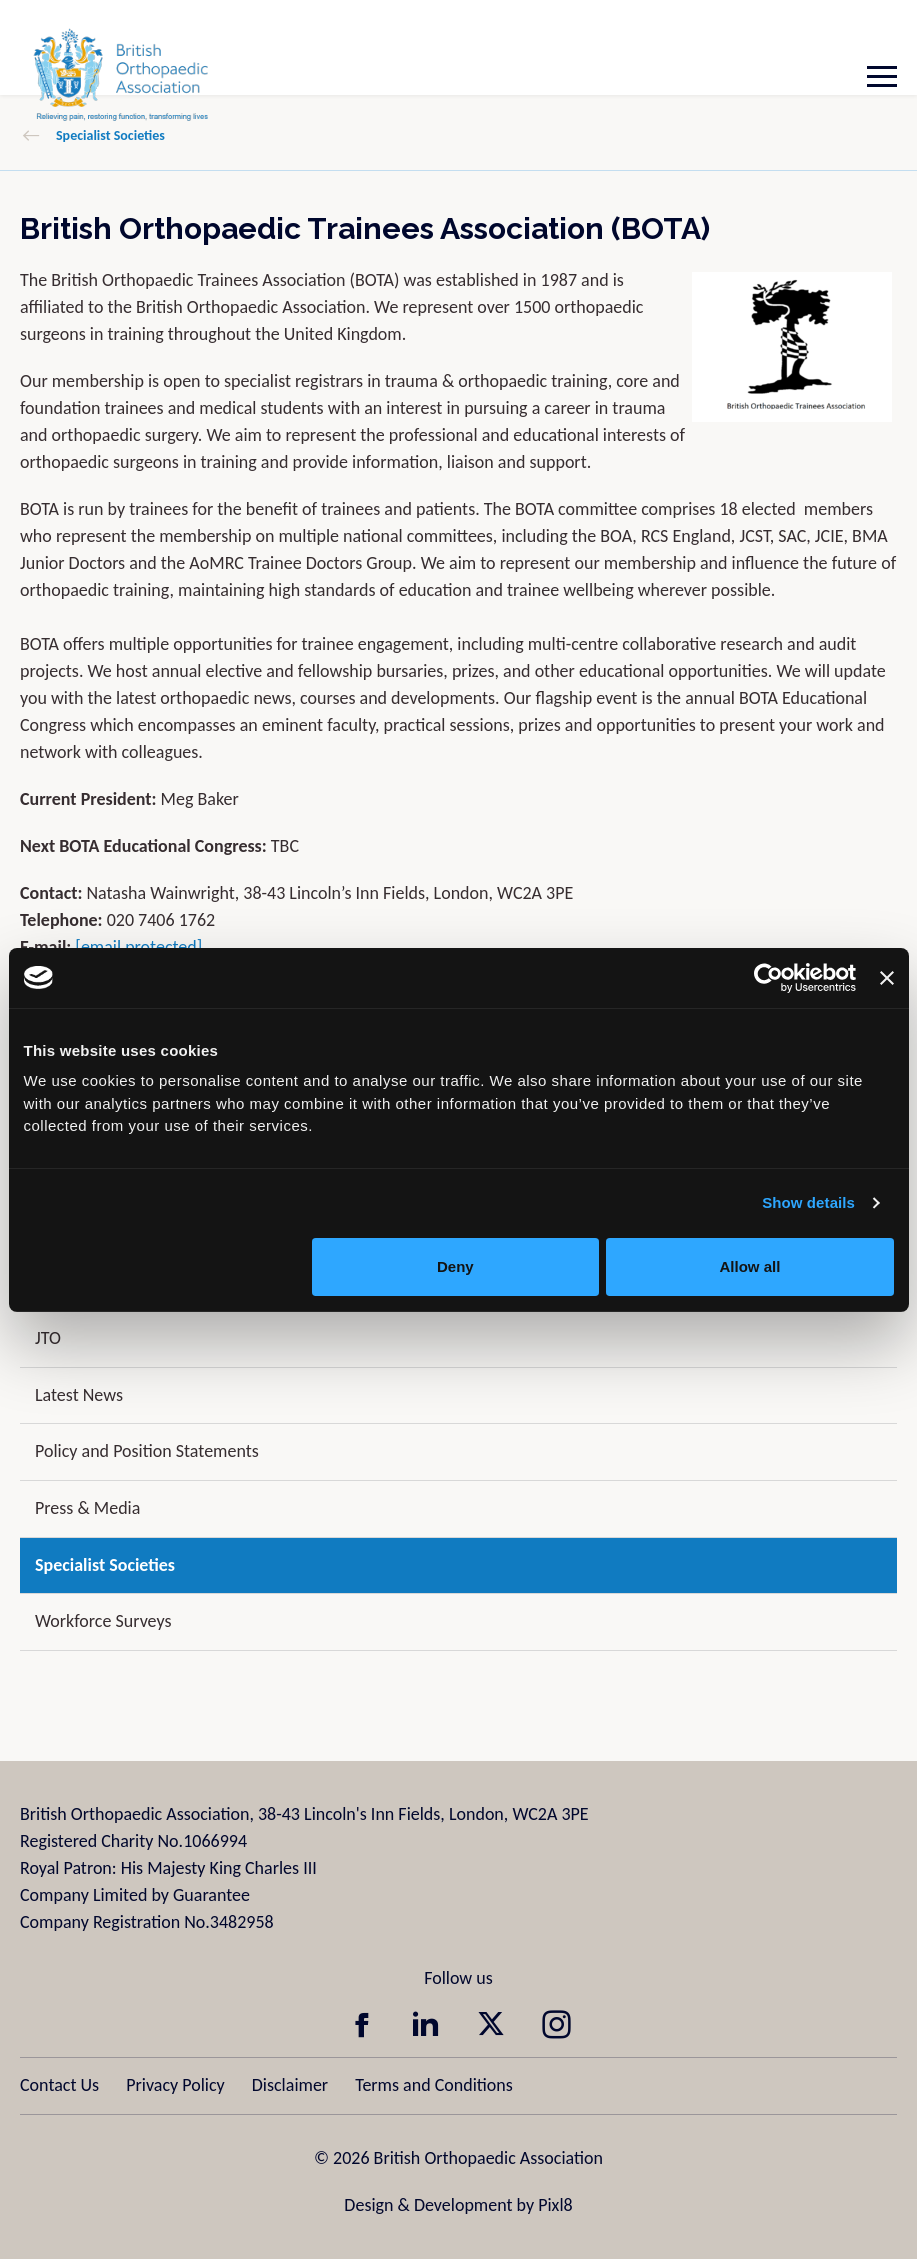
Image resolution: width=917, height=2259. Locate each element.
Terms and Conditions (434, 2085)
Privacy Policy (175, 2085)
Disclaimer (290, 2085)
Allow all (750, 1266)
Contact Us (59, 2085)
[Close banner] (887, 978)
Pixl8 (555, 2205)
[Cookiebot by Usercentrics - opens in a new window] (768, 978)
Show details (808, 1202)
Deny (455, 1266)
